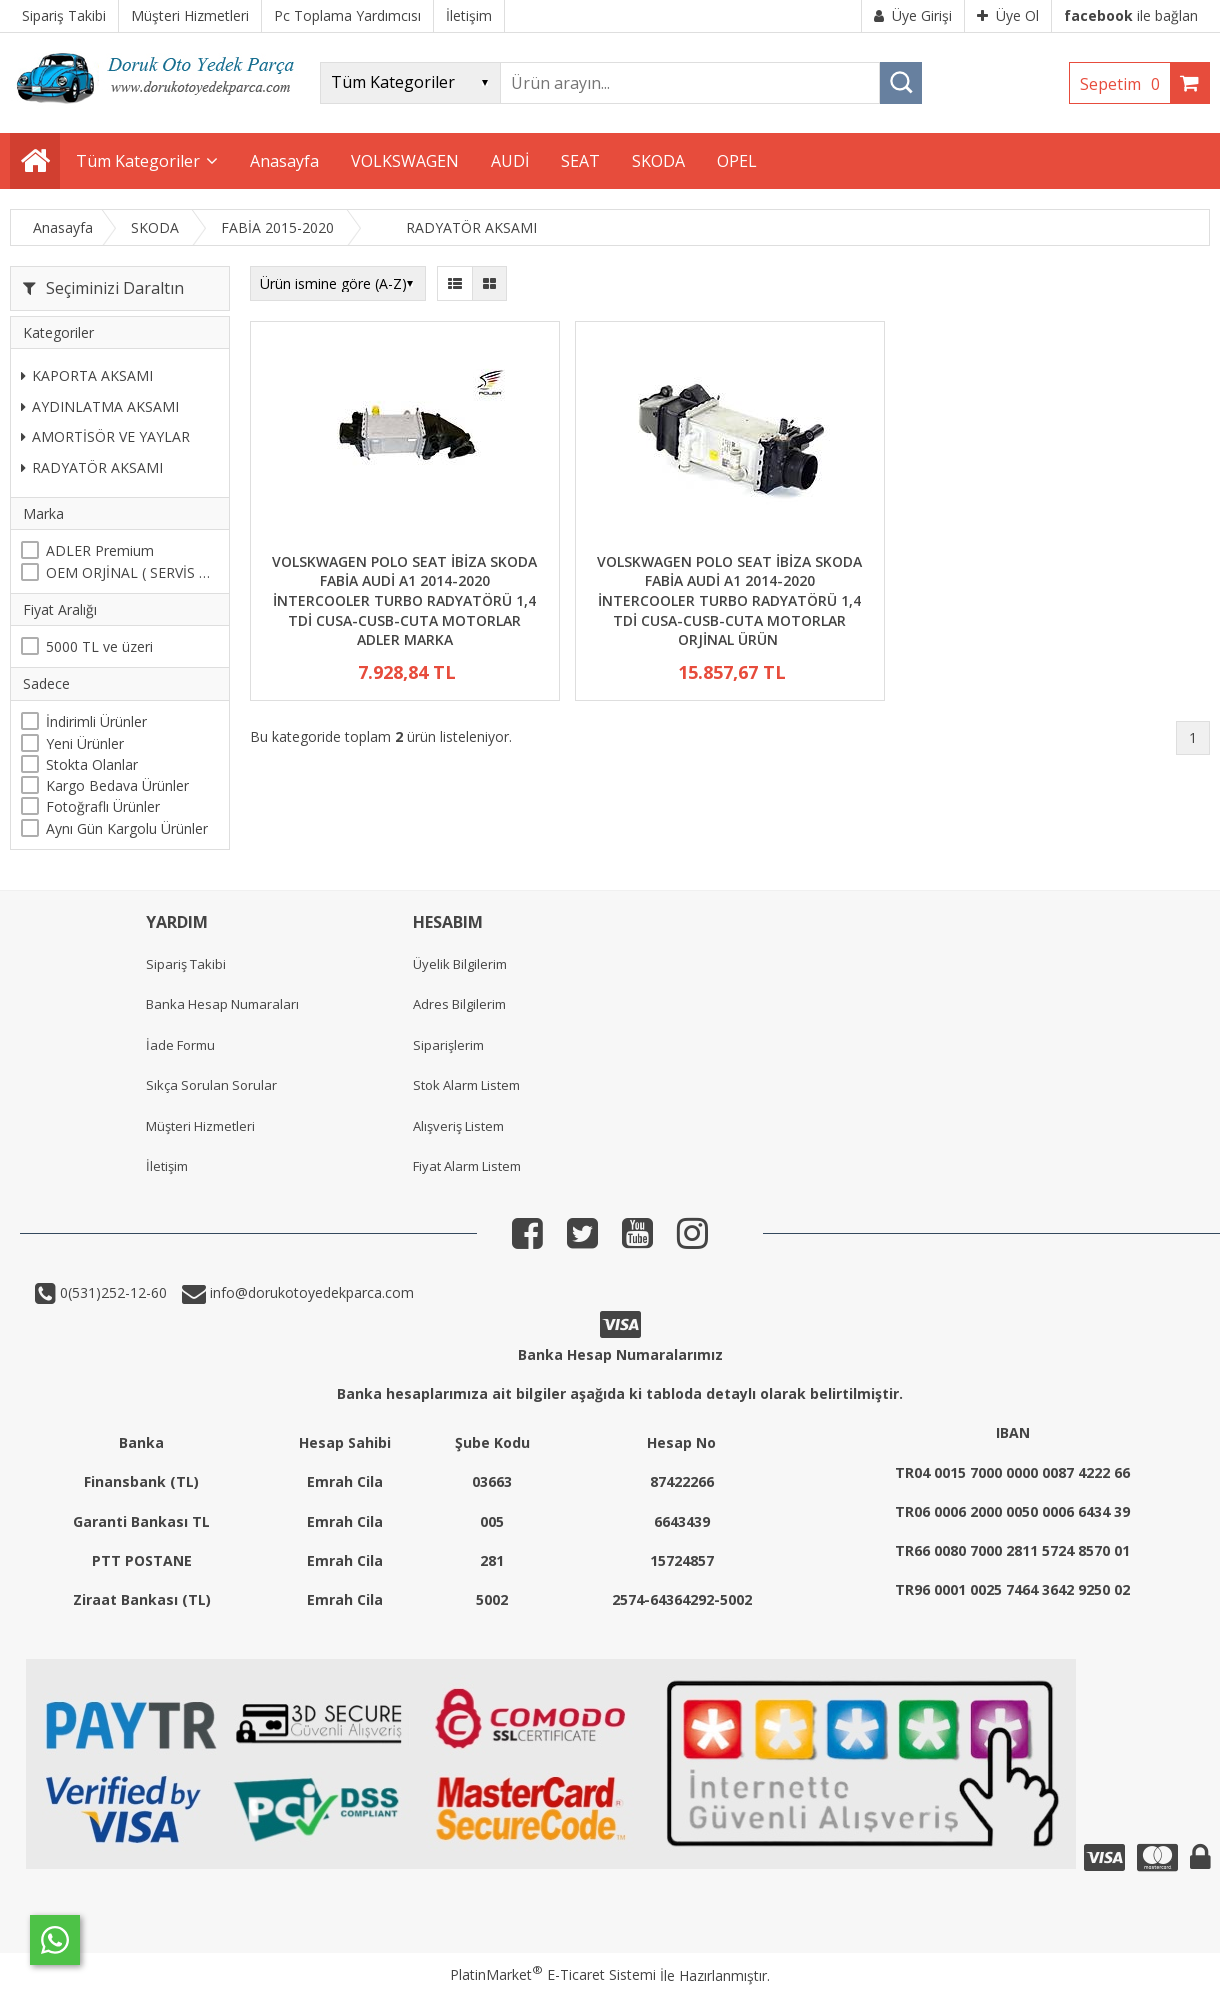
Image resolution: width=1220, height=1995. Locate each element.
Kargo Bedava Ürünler (117, 785)
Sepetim (1125, 84)
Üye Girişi (913, 15)
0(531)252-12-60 (111, 1292)
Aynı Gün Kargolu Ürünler (127, 828)
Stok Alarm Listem (466, 1085)
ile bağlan (1131, 15)
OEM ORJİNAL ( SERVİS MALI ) (132, 572)
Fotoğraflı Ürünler (103, 806)
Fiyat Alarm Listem (467, 1166)
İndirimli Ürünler (96, 721)
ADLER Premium (100, 550)
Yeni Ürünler (85, 743)
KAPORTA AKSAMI (87, 375)
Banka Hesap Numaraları (222, 1004)
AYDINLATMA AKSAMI (100, 406)
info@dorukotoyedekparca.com (310, 1292)
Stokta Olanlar (92, 764)
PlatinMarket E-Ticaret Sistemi (553, 1974)
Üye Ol (1008, 15)
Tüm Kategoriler (138, 161)
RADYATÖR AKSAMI (92, 467)
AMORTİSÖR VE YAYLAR (105, 436)
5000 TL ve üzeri (99, 646)
